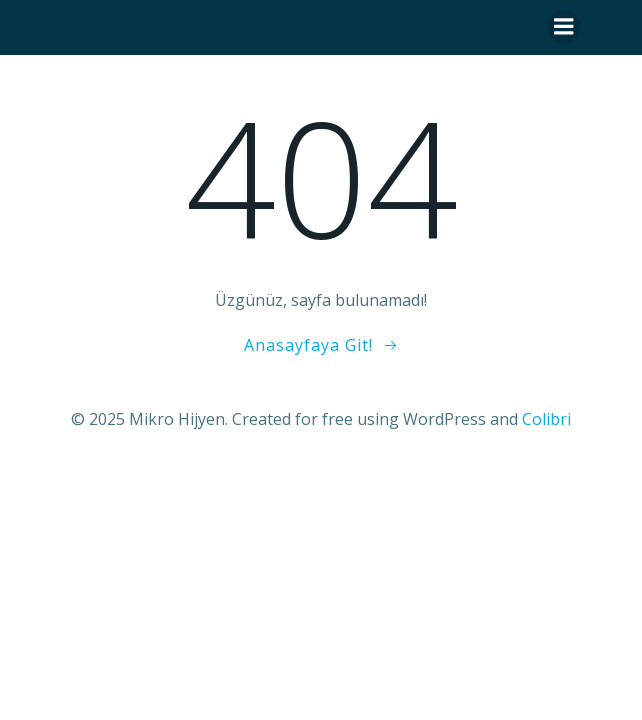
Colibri (546, 419)
